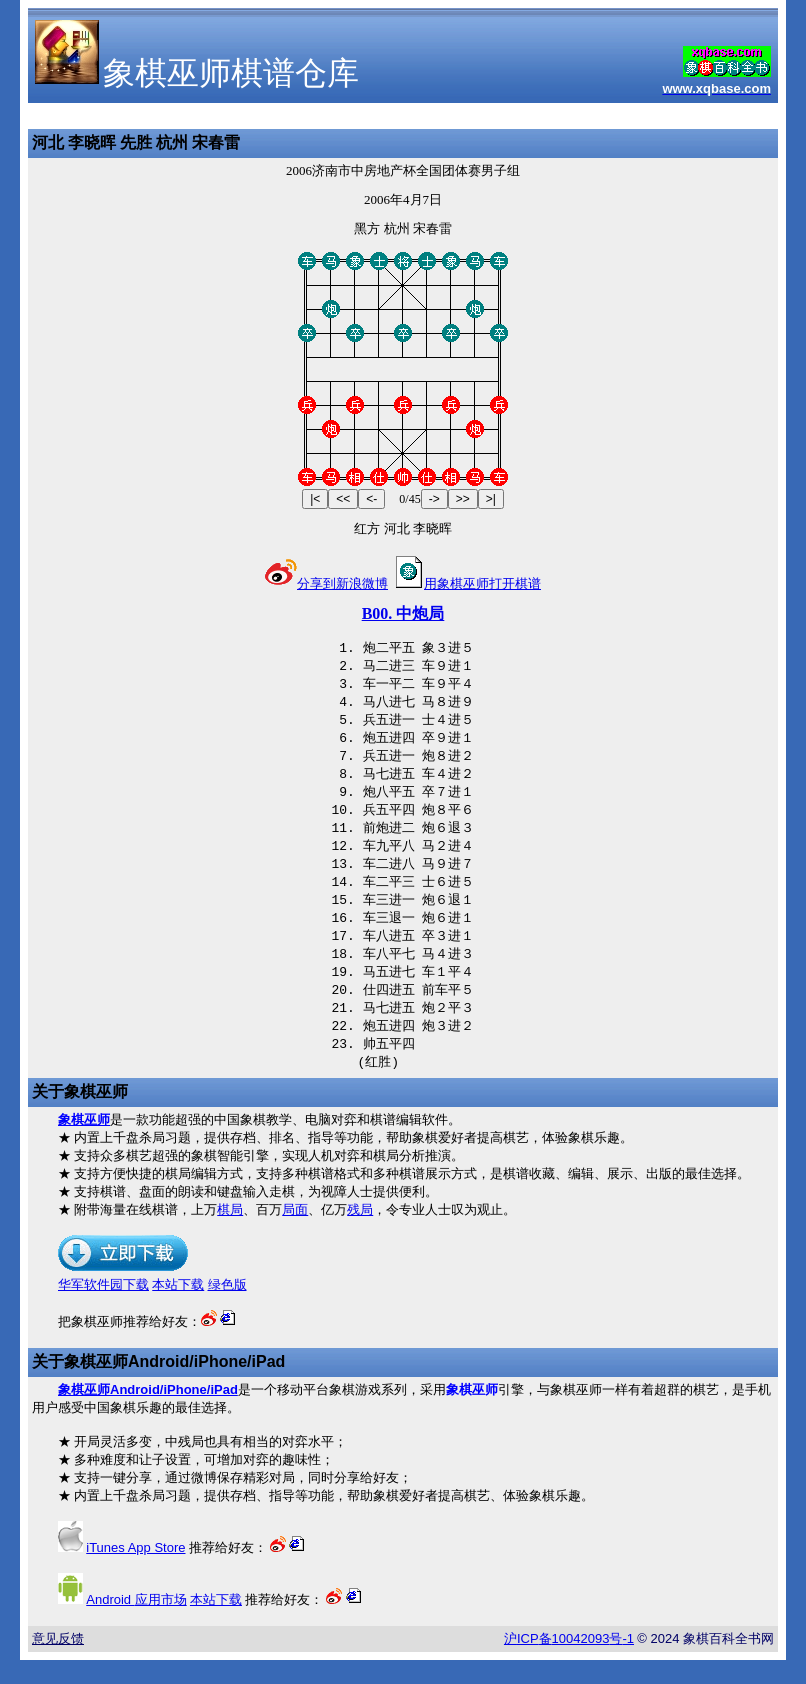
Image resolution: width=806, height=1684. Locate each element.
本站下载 (178, 1308)
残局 (360, 1233)
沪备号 (569, 1662)
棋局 (230, 1233)
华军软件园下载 (103, 1308)
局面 (295, 1233)
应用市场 (136, 1623)
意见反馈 (58, 1662)
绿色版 (227, 1308)
